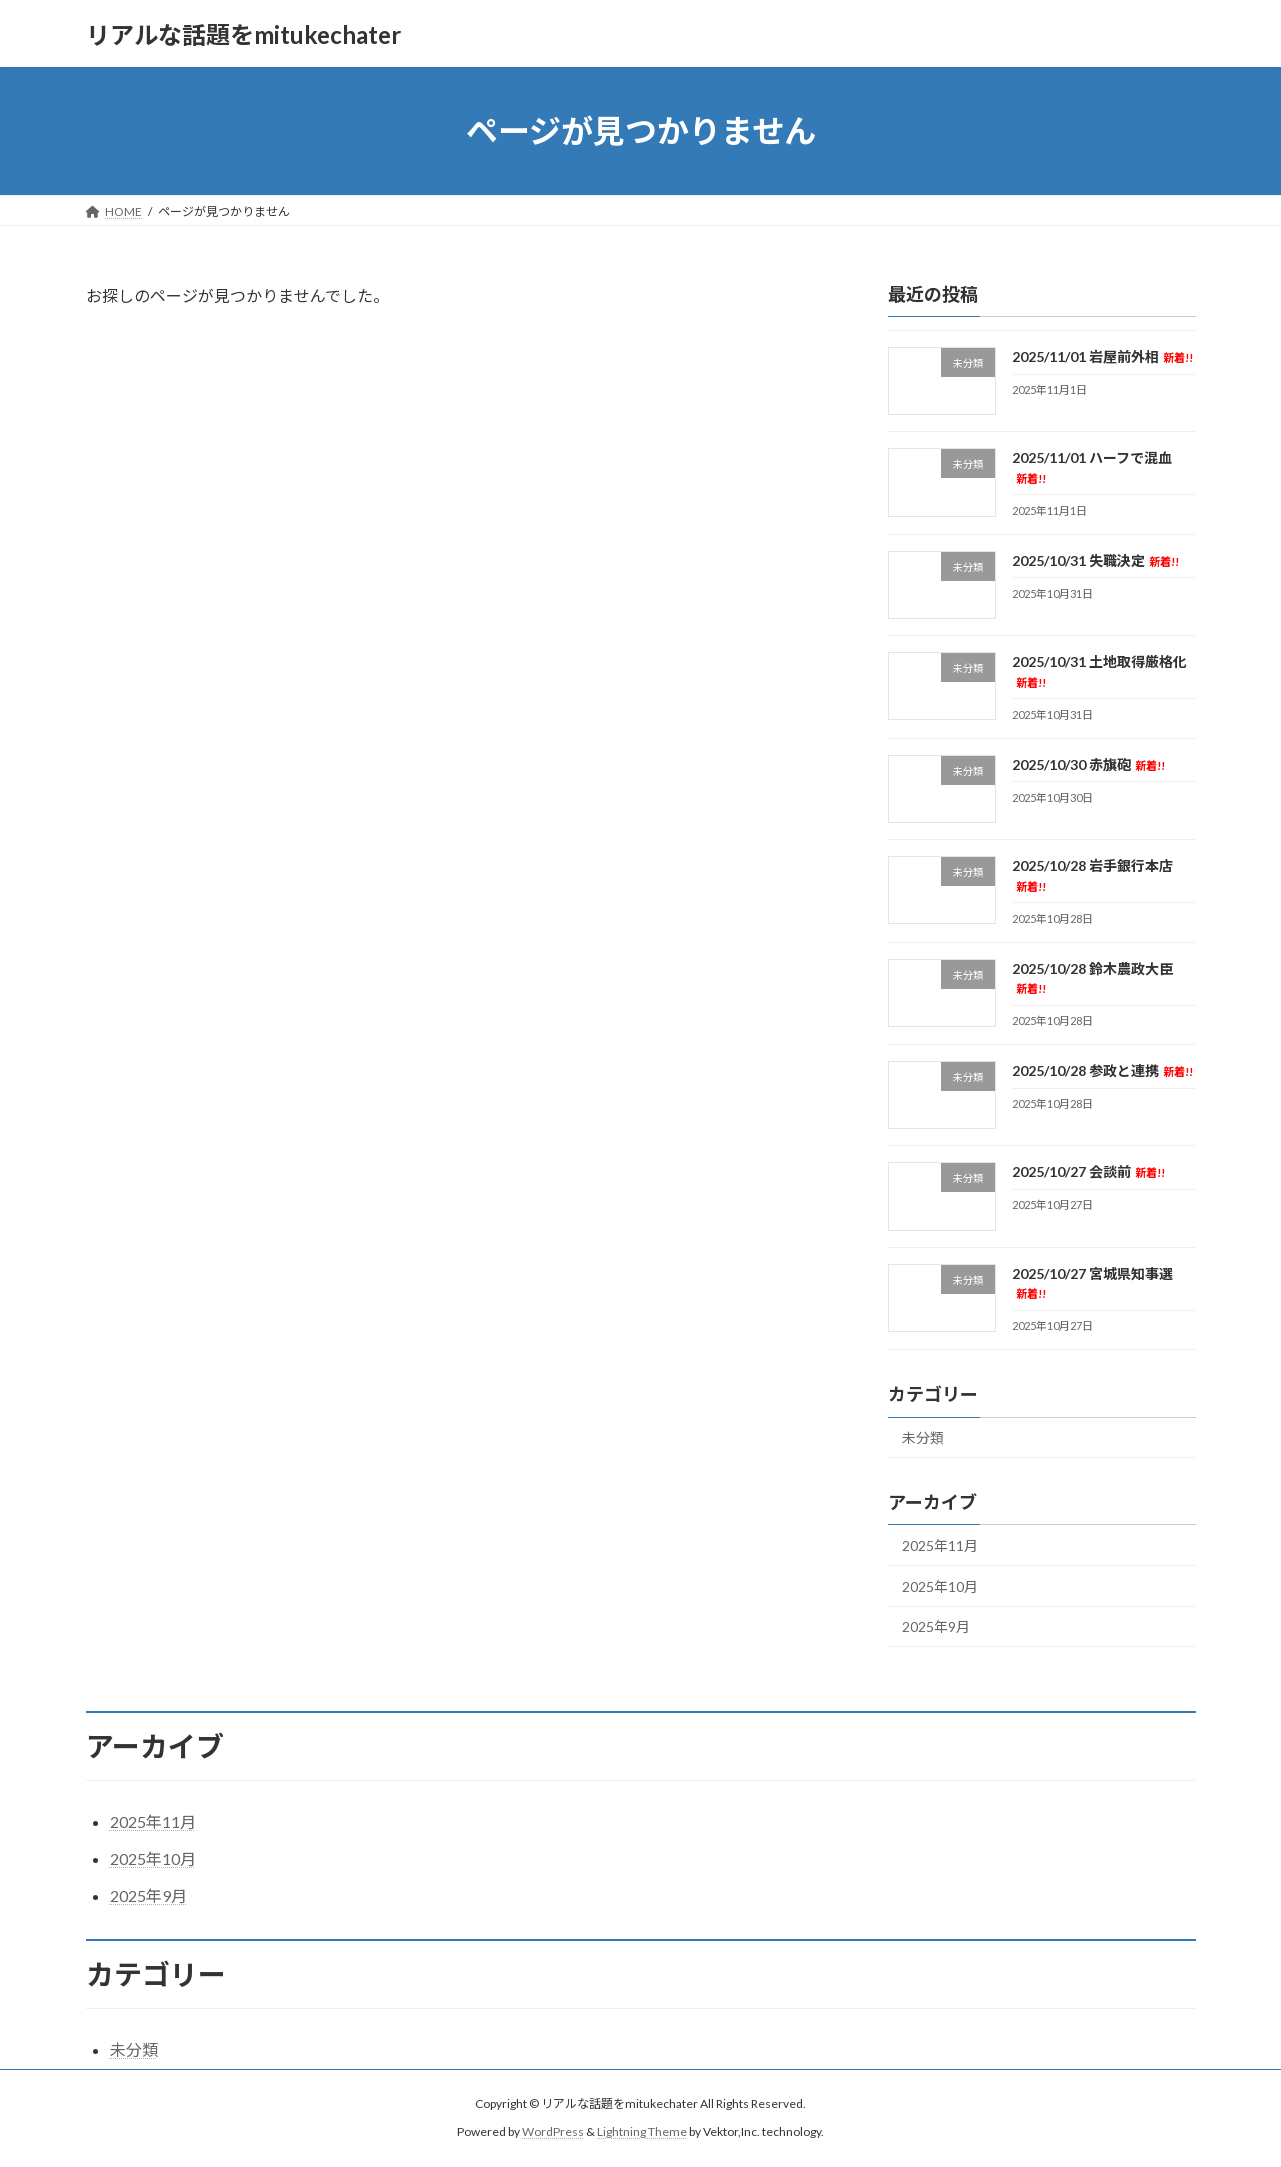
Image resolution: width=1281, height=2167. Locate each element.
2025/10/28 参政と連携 (1101, 1070)
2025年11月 (940, 1545)
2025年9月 (936, 1627)
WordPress (553, 2132)
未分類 (923, 1438)
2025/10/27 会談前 (1087, 1172)
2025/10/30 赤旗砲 (1087, 764)
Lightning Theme (642, 2132)
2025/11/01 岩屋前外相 (1101, 356)
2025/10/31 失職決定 (1094, 560)
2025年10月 (940, 1586)
